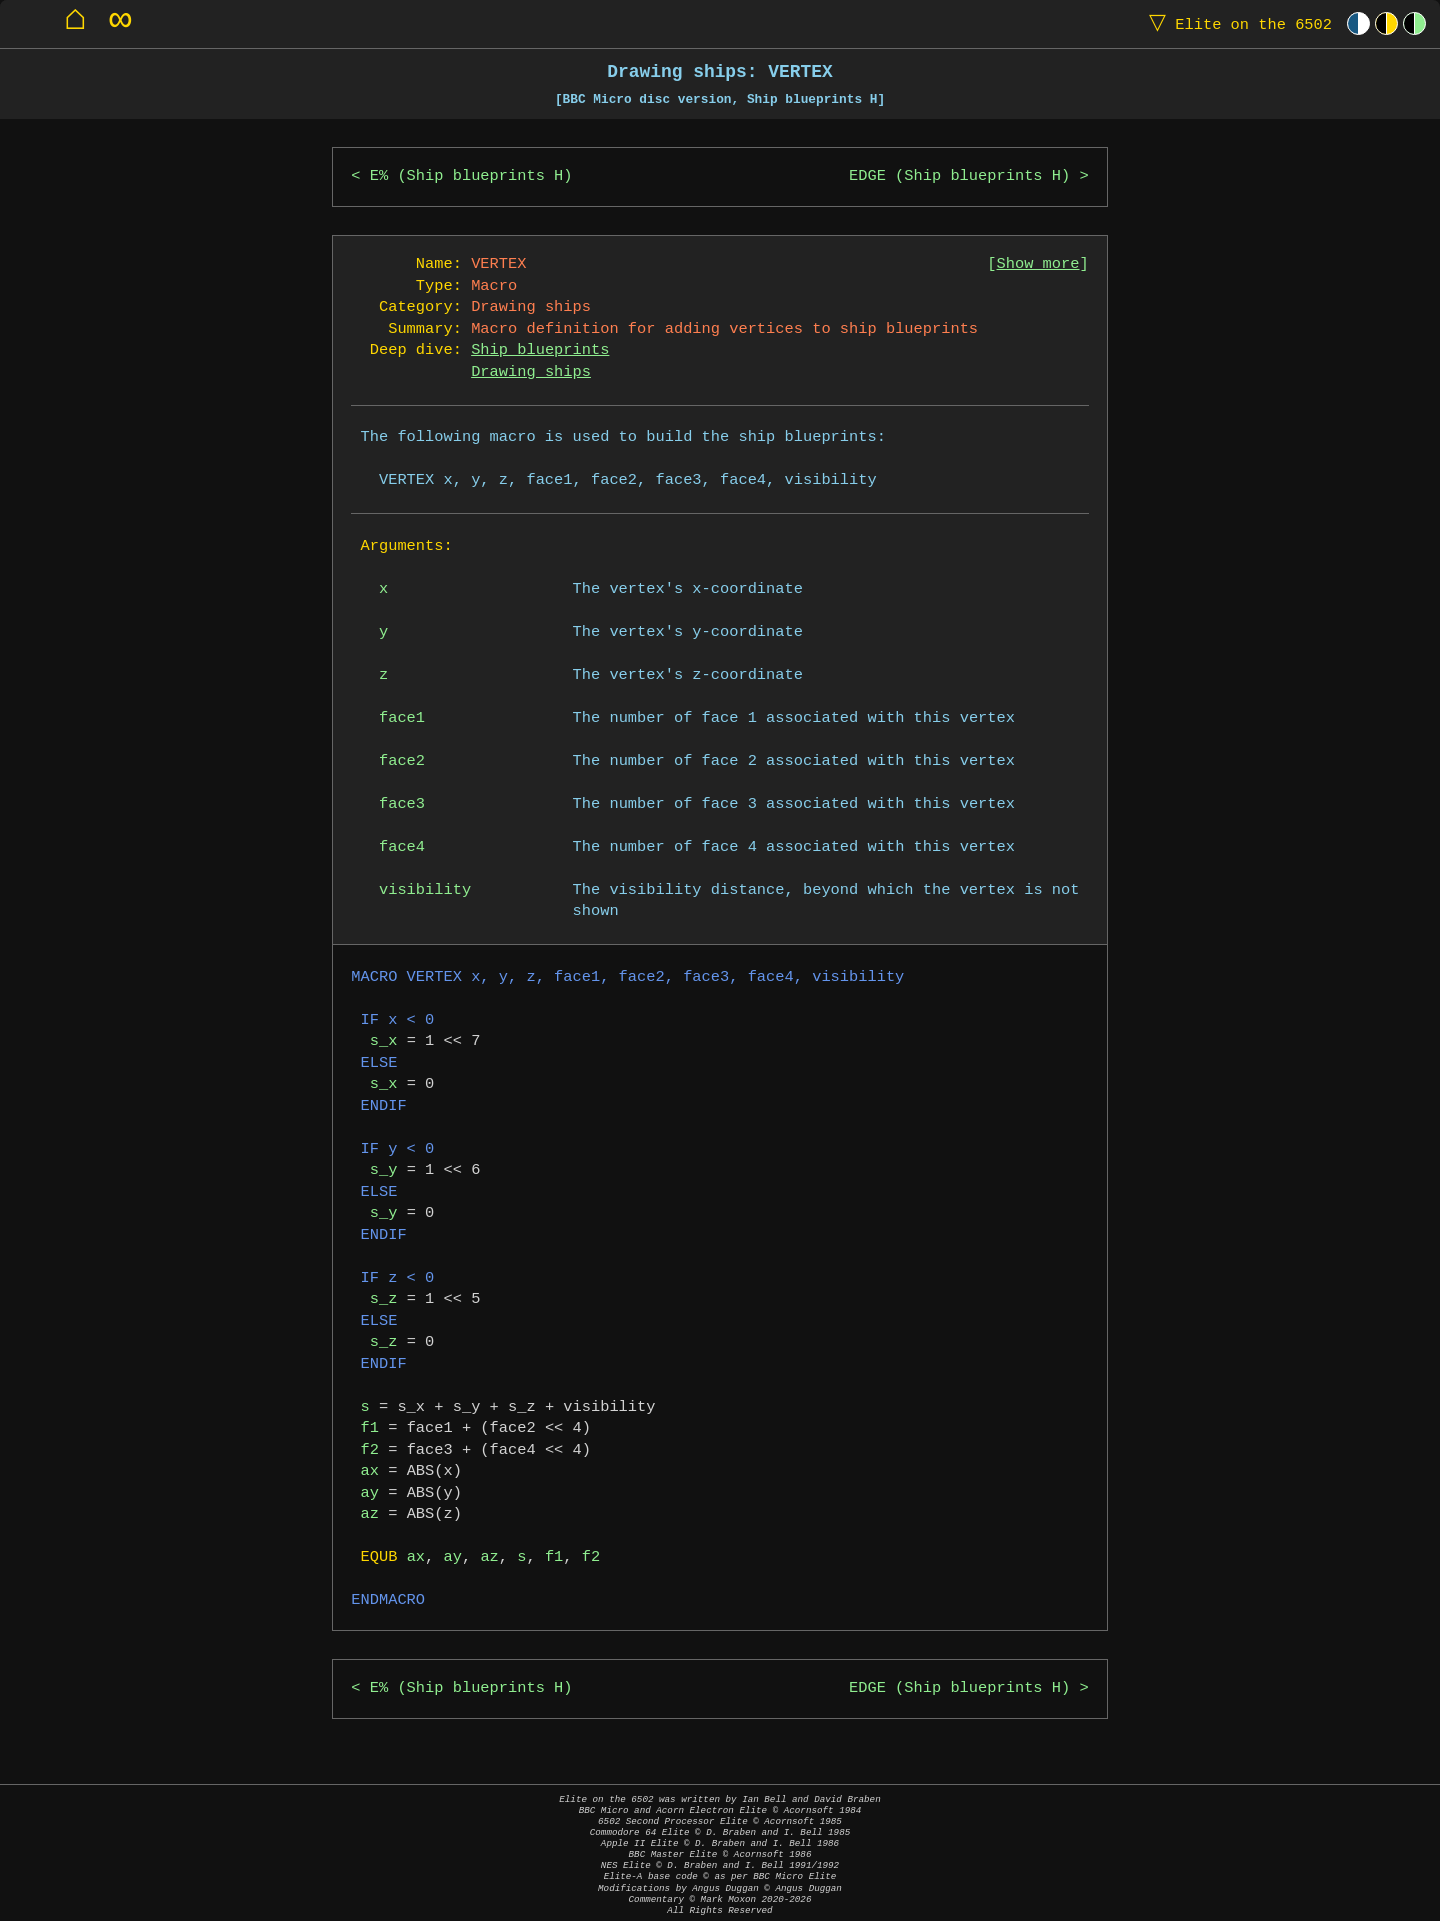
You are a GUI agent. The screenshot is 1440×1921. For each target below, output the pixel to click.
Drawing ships (531, 372)
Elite (1236, 23)
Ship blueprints (540, 350)
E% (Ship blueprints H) (471, 176)
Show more (1038, 264)
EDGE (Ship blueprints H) (959, 176)
